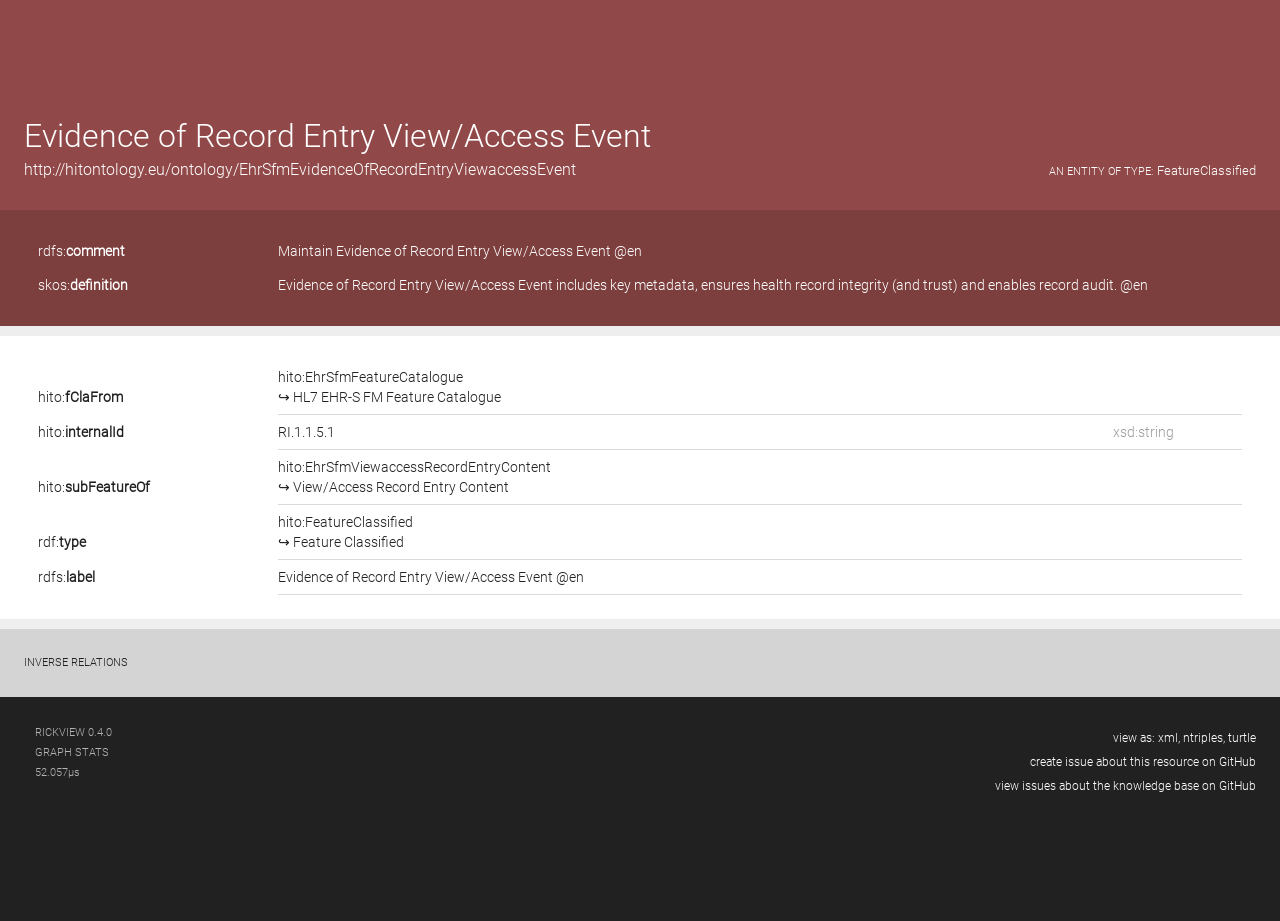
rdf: (62, 542)
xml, (1169, 738)
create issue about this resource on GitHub (1143, 762)
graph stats (72, 752)
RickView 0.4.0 (73, 732)
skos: (83, 285)
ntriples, (1204, 738)
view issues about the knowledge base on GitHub (1125, 786)
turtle (1242, 738)
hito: (80, 397)
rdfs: (81, 251)
